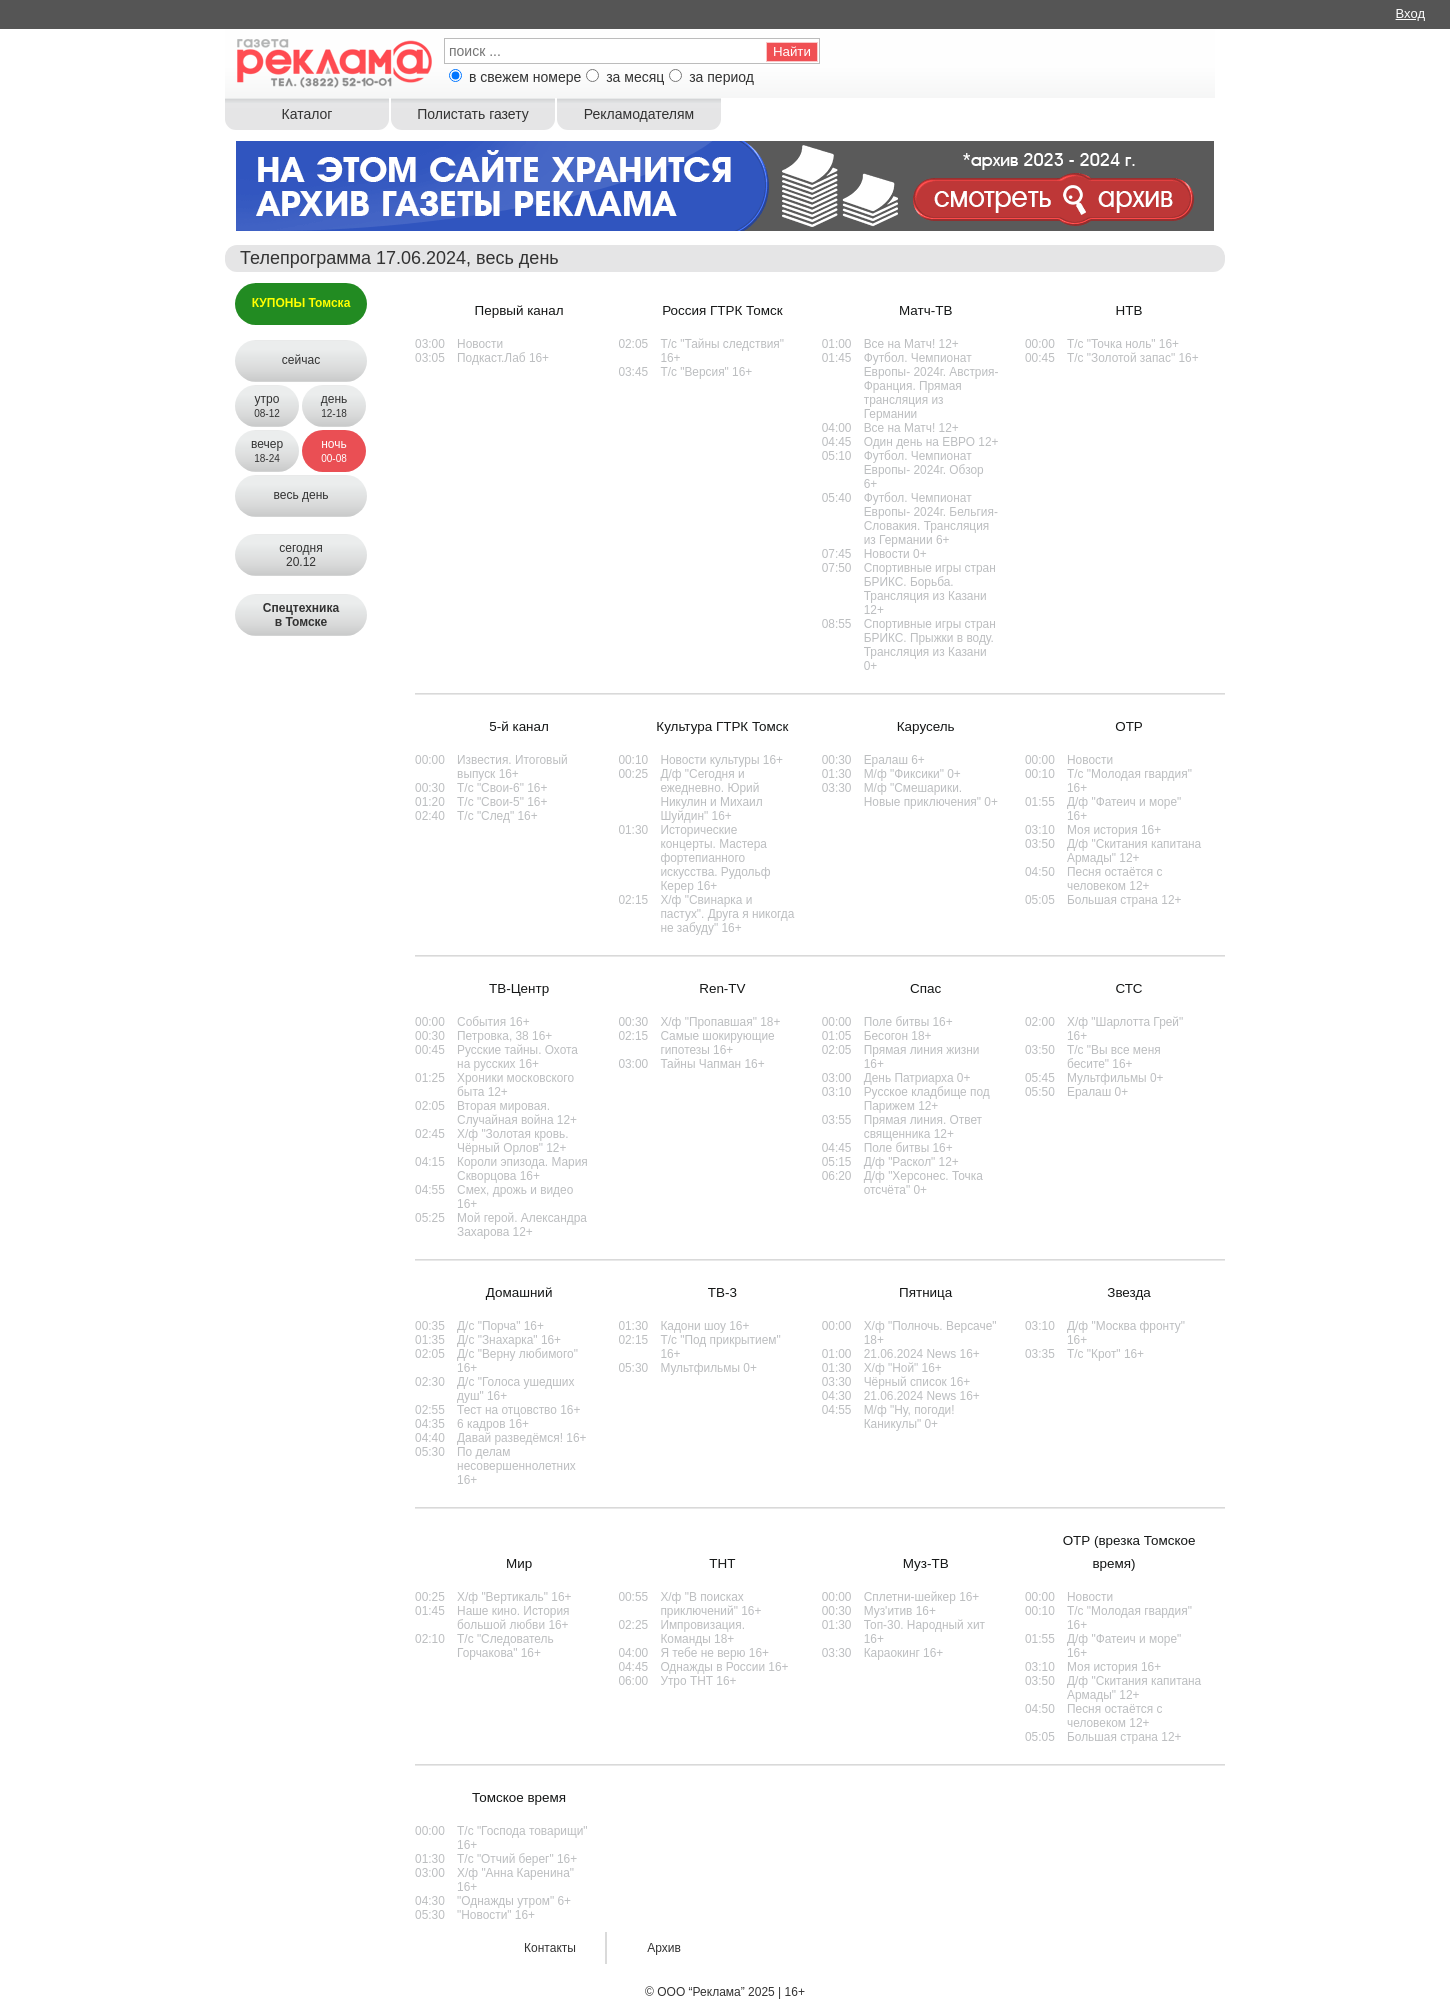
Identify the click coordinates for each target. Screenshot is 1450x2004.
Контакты (550, 1948)
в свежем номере (525, 77)
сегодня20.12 (300, 555)
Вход (1410, 13)
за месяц (635, 77)
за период (721, 77)
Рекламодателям (639, 114)
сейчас (301, 360)
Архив (664, 1948)
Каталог (307, 114)
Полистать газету (472, 114)
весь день (300, 495)
